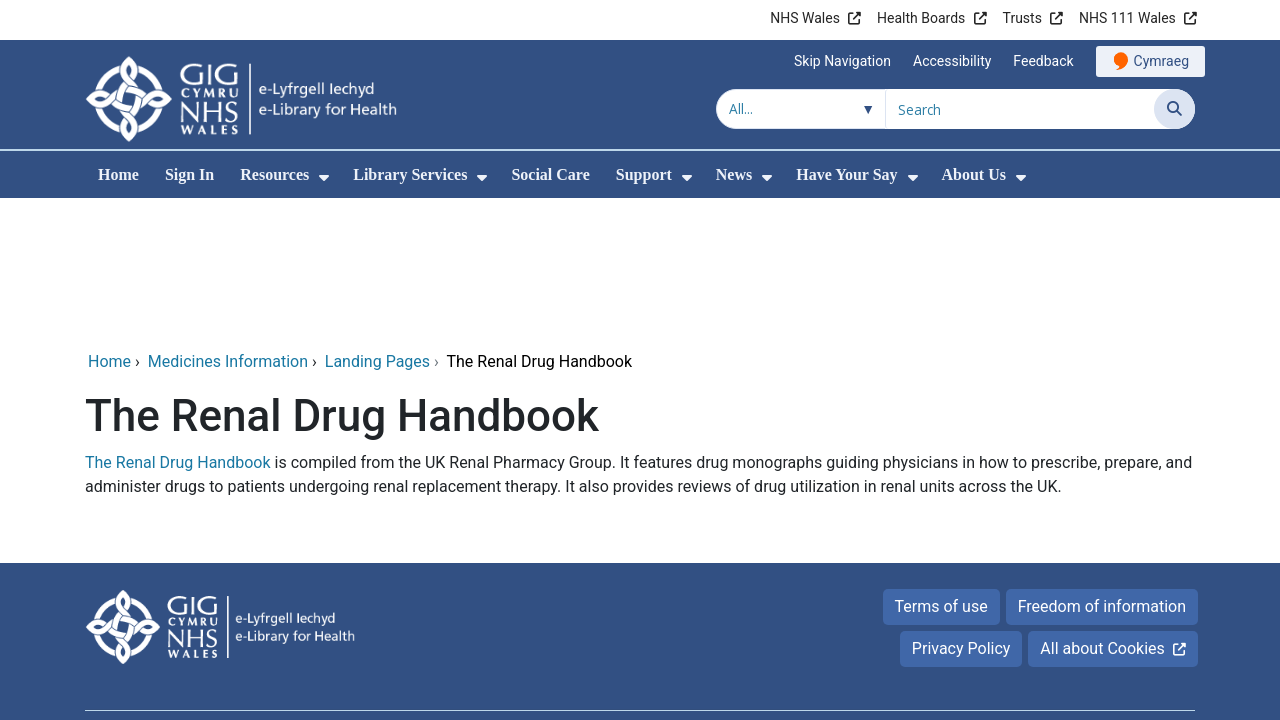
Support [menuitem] (644, 174)
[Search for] (1020, 109)
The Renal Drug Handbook (178, 326)
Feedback (1043, 61)
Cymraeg (1161, 61)
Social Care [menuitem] (550, 174)
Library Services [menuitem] (410, 174)
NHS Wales (805, 18)
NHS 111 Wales (1127, 18)
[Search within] (801, 109)
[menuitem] (324, 177)
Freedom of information (1102, 470)
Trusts (1022, 18)
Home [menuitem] (118, 174)
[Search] (1174, 109)
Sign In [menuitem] (189, 174)
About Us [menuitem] (974, 174)
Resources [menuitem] (274, 174)
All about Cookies (1102, 512)
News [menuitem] (734, 174)
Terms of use (941, 470)
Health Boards (921, 18)
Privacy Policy (961, 512)
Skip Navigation (842, 61)
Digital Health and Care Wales (1090, 615)
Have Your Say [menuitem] (846, 174)
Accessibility (952, 61)
